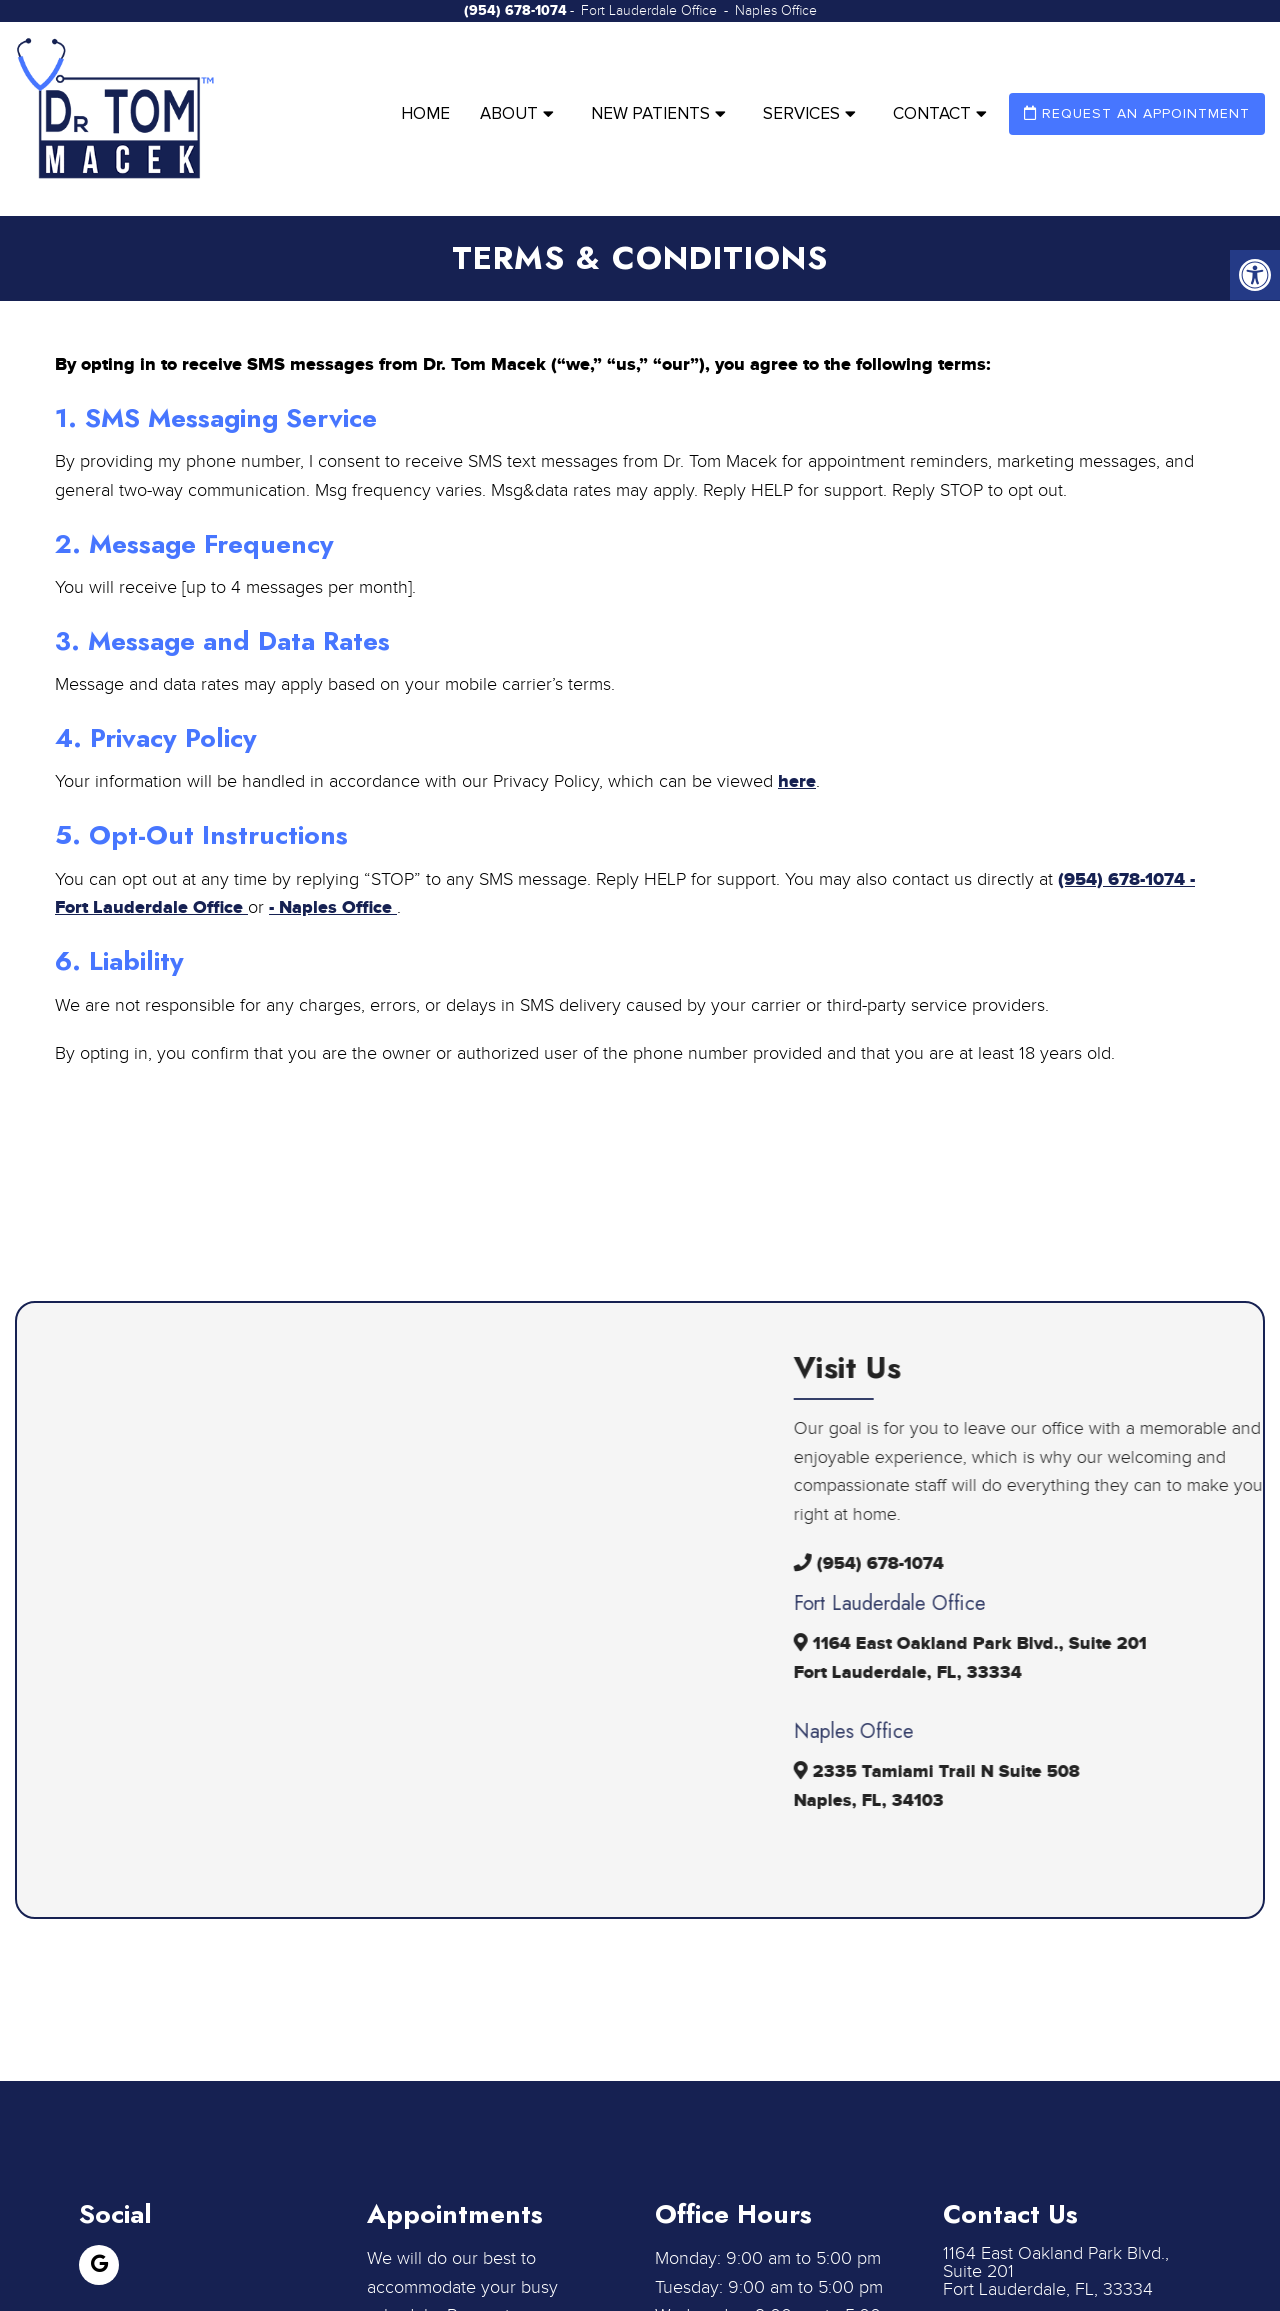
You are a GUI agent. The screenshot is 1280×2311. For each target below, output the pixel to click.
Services (801, 113)
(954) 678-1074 (515, 10)
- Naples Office (333, 908)
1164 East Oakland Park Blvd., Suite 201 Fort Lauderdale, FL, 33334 (1056, 2272)
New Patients (650, 113)
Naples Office (776, 11)
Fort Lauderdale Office (651, 11)
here (797, 782)
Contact (932, 113)
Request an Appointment (1137, 113)
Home (425, 113)
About (509, 113)
